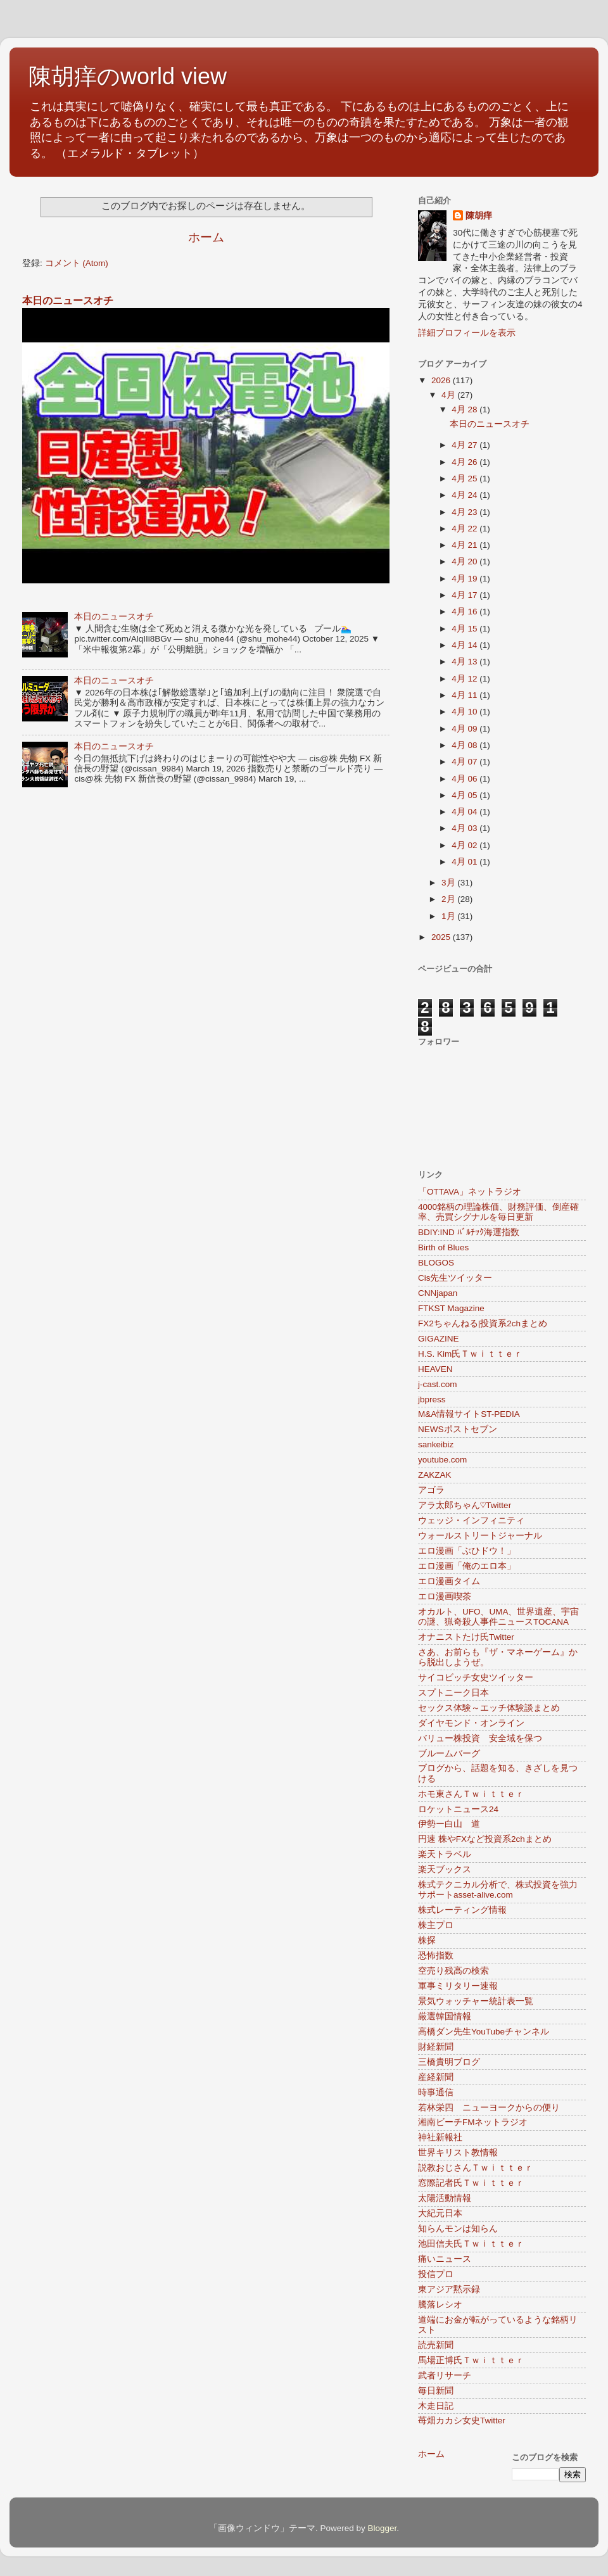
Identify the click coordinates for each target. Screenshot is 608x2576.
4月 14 (465, 645)
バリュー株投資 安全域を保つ (480, 1738)
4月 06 (465, 779)
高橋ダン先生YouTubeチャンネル (483, 2031)
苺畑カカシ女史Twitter (461, 2420)
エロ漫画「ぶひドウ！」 (467, 1551)
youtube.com (442, 1459)
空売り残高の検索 (453, 1971)
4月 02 (465, 845)
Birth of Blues (443, 1247)
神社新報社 (440, 2137)
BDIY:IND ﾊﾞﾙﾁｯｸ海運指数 (468, 1232)
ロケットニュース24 (458, 1809)
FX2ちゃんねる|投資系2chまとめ (482, 1323)
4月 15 (465, 628)
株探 (427, 1940)
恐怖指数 (435, 1955)
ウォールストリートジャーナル (480, 1535)
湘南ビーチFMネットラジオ (473, 2122)
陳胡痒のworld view (127, 76)
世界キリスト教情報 (458, 2152)
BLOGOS (436, 1262)
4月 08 (465, 745)
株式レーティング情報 (462, 1910)
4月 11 (465, 695)
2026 (442, 380)
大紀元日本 (440, 2213)
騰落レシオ (440, 2304)
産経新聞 (435, 2077)
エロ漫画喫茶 (444, 1596)
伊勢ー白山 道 (449, 1824)
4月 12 (465, 678)
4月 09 (465, 728)
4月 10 (465, 711)
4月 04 (465, 811)
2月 (449, 899)
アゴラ (431, 1490)
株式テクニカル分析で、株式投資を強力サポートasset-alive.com (498, 1890)
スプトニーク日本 (453, 1692)
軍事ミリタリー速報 (458, 1986)
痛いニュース (444, 2259)
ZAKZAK (435, 1475)
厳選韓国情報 (444, 2016)
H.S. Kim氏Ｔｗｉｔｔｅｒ (470, 1354)
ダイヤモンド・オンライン (471, 1723)
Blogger (381, 2528)
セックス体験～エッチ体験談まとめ (489, 1708)
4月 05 (465, 795)
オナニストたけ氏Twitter (466, 1637)
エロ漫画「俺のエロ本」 (467, 1566)
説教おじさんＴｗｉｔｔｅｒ (475, 2168)
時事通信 (435, 2092)
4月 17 (465, 595)
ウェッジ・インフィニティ (471, 1520)
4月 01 (465, 861)
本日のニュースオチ (67, 300)
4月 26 (465, 462)
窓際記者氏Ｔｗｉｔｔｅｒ (471, 2183)
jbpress (432, 1399)
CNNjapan (437, 1293)
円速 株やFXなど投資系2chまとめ (485, 1839)
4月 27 (465, 445)
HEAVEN (435, 1369)
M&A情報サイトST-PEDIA (469, 1414)
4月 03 (465, 828)
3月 (449, 882)
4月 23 (465, 512)
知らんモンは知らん (458, 2228)
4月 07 (465, 761)
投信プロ (435, 2274)
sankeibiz (435, 1444)
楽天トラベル (444, 1854)
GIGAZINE (438, 1338)
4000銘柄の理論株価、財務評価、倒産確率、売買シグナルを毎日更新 (498, 1212)
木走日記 (435, 2406)
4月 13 (465, 661)
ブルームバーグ (449, 1753)
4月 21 (465, 545)
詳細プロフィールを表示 (467, 333)
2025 (442, 937)
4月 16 (465, 611)
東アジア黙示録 (449, 2289)
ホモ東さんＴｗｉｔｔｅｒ (471, 1794)
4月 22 (465, 528)
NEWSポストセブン (457, 1429)
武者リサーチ (444, 2375)
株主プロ (435, 1925)
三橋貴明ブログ (449, 2062)
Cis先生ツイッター (455, 1278)
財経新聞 (435, 2047)
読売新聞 (435, 2345)
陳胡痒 (479, 215)
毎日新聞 (435, 2390)
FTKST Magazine (451, 1308)
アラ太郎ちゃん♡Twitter (464, 1505)
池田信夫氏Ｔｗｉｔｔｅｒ (471, 2244)
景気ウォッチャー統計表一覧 (475, 2001)
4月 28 (465, 409)
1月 (449, 916)
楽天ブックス (444, 1869)
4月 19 (465, 578)
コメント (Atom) (76, 263)
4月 (449, 395)
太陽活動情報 (444, 2198)
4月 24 (465, 495)
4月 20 (465, 561)
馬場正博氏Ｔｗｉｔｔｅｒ (471, 2360)
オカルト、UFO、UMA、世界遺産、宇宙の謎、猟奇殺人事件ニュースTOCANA (499, 1617)
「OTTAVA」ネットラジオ (469, 1191)
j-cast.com (437, 1384)
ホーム (206, 237)
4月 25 (465, 478)
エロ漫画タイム (449, 1581)
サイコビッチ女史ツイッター (475, 1677)
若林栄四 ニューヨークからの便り (489, 2107)
